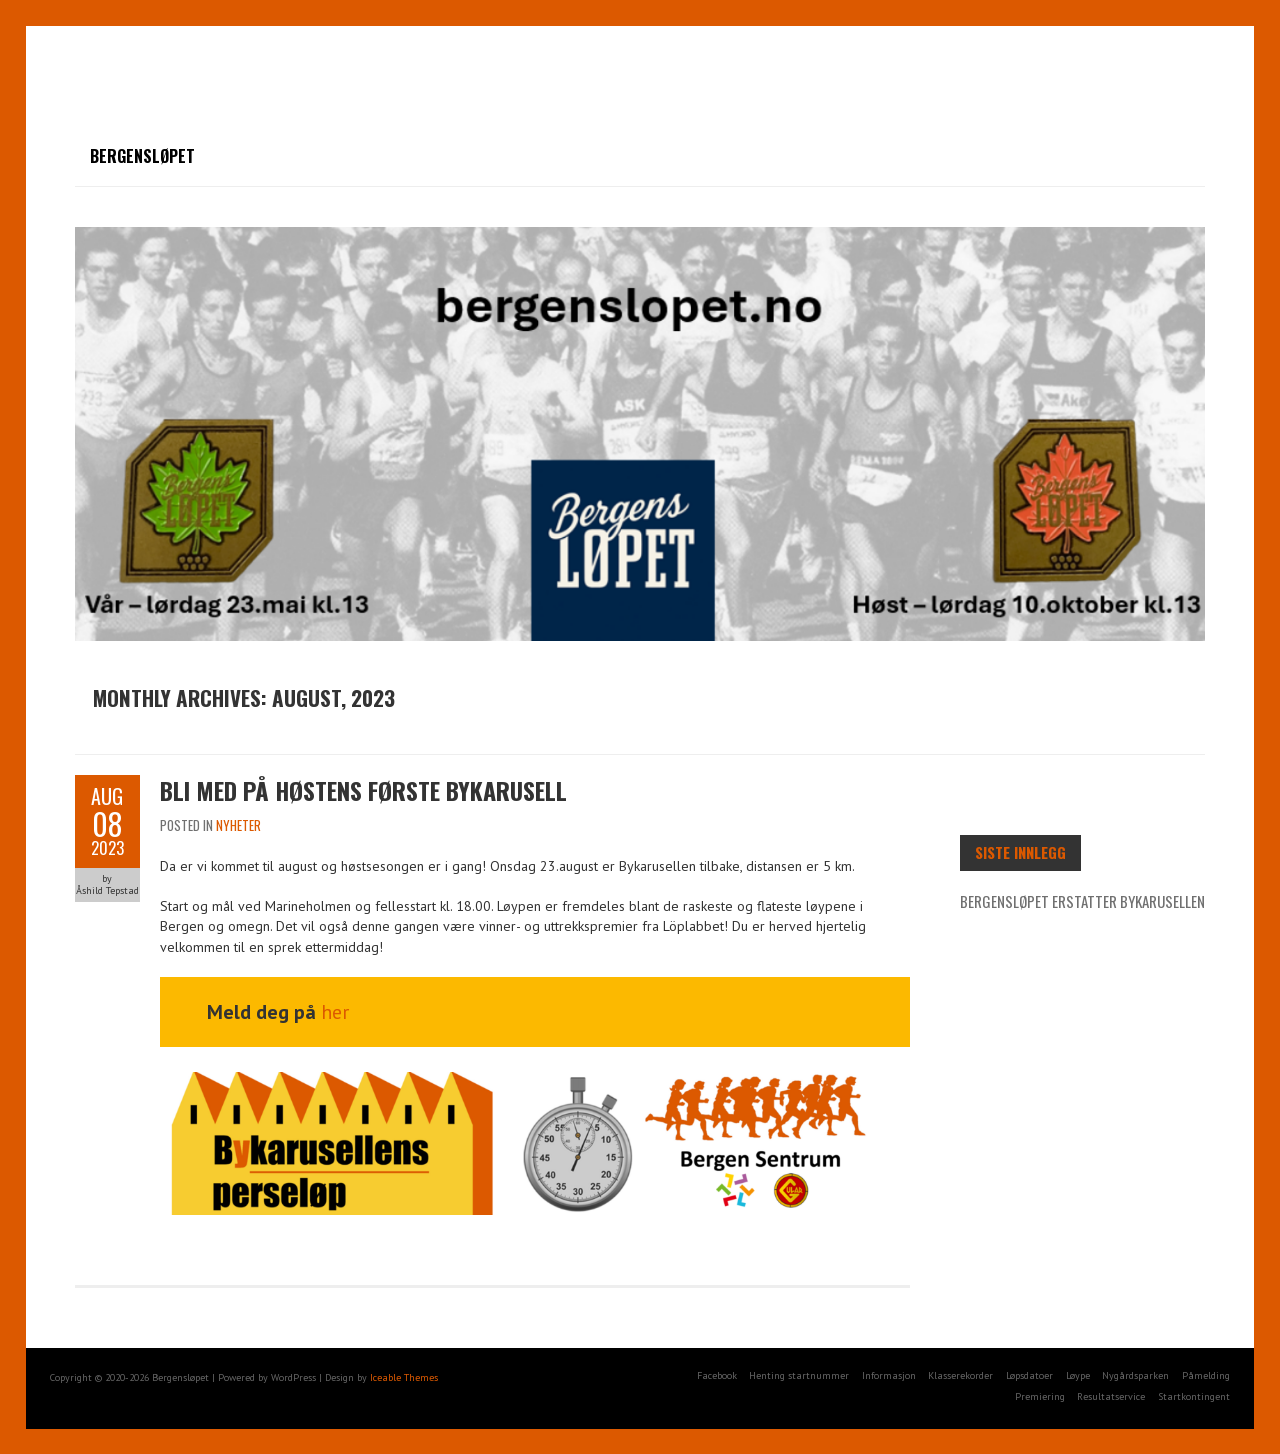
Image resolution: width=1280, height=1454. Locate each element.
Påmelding (1206, 1375)
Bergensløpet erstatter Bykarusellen (1082, 901)
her (335, 1012)
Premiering (1040, 1396)
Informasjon (889, 1375)
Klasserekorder (960, 1375)
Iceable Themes (404, 1377)
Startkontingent (1194, 1396)
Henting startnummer (799, 1375)
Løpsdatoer (1029, 1375)
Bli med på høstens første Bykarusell (363, 790)
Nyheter (238, 825)
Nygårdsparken (1135, 1375)
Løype (1078, 1375)
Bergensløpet (142, 156)
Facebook (717, 1375)
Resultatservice (1111, 1396)
